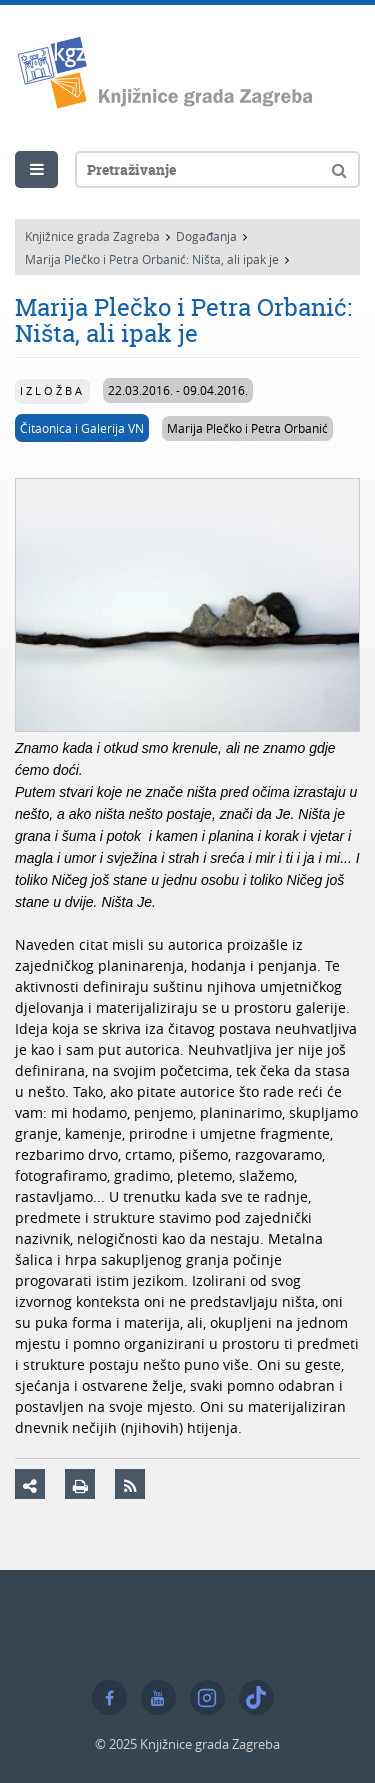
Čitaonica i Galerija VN (82, 428)
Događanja (206, 236)
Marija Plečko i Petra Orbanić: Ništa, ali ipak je (152, 259)
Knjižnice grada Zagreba (92, 236)
